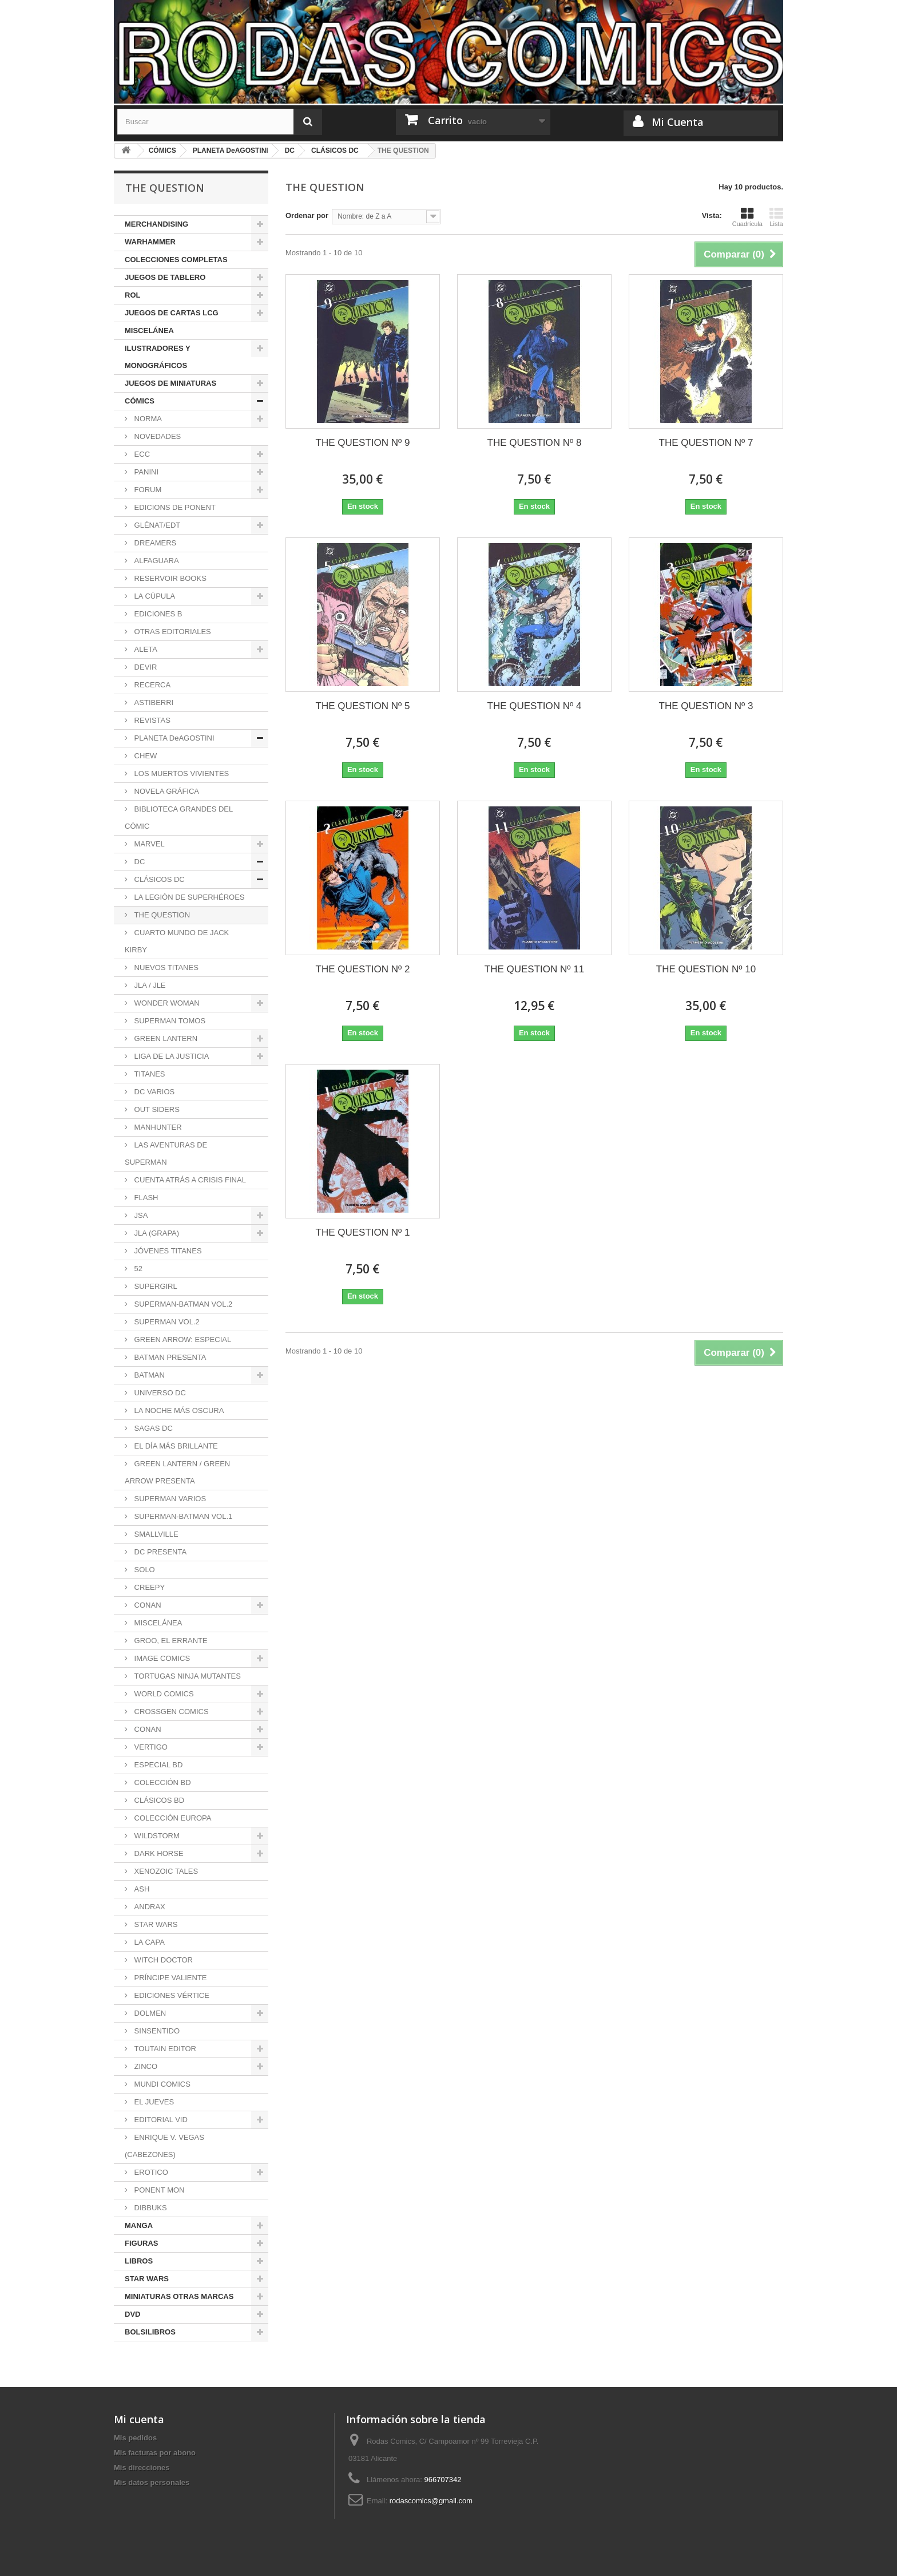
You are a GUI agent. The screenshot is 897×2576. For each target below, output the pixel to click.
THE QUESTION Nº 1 (363, 1232)
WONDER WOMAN (166, 1003)
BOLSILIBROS (150, 2332)
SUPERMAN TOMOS (168, 1020)
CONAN (146, 1605)
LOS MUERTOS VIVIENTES (180, 773)
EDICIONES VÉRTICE (170, 1995)
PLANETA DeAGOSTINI (173, 738)
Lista (776, 217)
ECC (141, 454)
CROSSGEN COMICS (170, 1711)
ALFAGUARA (155, 560)
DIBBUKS (149, 2207)
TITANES (148, 1074)
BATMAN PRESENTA (169, 1357)
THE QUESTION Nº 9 (363, 442)
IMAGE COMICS (161, 1658)
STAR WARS (154, 1924)
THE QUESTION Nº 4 (534, 706)
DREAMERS (154, 543)
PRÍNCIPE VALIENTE (169, 1977)
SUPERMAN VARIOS (169, 1498)
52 (137, 1268)
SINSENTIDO (156, 2031)
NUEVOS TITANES (165, 967)
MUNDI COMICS (161, 2084)
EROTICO (150, 2172)
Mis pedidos (135, 2437)
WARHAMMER (150, 242)
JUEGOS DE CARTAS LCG (172, 312)
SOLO (143, 1569)
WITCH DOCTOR (162, 1960)
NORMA (147, 418)
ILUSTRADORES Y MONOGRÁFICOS (157, 357)
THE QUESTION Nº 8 (534, 442)
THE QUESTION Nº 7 (706, 442)
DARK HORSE (158, 1853)
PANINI (145, 472)
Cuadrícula (747, 217)
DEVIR (144, 667)
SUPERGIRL (154, 1286)
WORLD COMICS (163, 1693)
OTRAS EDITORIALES (171, 631)
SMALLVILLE (155, 1534)
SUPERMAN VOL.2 (166, 1321)
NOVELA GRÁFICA (165, 791)
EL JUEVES (153, 2102)
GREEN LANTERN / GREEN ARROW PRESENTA (177, 1472)
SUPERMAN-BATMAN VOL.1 (182, 1516)
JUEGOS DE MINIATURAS (170, 383)
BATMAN (148, 1375)
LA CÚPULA (153, 596)
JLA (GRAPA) (155, 1233)
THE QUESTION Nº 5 (363, 706)
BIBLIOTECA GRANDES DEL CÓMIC (179, 817)
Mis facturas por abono (155, 2452)
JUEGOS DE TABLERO (165, 277)
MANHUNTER (157, 1127)
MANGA (139, 2225)
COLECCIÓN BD (161, 1782)
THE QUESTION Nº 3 (706, 706)
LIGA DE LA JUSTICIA (170, 1056)
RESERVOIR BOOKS (169, 578)
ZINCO (144, 2066)
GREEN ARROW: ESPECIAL (181, 1339)
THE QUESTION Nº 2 (363, 969)
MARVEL (148, 844)
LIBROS (139, 2261)
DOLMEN (149, 2013)
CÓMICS (139, 401)
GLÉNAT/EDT (156, 525)
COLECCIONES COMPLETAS (176, 259)
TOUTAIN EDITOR (164, 2048)
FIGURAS (141, 2243)
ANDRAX (148, 1906)
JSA (140, 1215)
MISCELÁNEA (149, 330)
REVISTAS (151, 720)
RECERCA (151, 684)
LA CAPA (148, 1942)
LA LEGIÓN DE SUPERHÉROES (188, 897)
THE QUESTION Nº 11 (534, 969)
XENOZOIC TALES (165, 1871)
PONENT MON (158, 2190)
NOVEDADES (156, 436)
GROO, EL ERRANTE (170, 1640)
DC (138, 861)
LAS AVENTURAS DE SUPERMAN (166, 1153)
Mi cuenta (139, 2419)
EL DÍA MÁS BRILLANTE (175, 1446)
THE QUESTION (161, 915)
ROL (132, 295)
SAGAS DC (152, 1428)
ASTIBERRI (152, 702)
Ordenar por (306, 215)
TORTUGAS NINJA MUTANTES (186, 1676)
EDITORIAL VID (160, 2119)
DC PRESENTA (159, 1552)
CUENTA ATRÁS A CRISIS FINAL (189, 1180)
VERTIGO (150, 1747)
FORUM (146, 489)
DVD (132, 2314)
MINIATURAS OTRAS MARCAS (179, 2296)
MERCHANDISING (156, 224)
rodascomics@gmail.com (431, 2500)
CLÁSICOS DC (158, 879)
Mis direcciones (142, 2467)
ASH (140, 1889)
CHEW (144, 755)
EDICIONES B (157, 614)
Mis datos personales (151, 2482)
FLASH (145, 1197)
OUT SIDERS (156, 1109)
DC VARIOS (153, 1091)
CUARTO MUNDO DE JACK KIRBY (177, 941)
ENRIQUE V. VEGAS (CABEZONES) (164, 2146)
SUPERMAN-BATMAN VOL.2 (182, 1304)
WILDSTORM (156, 1835)
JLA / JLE (149, 985)
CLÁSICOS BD (158, 1800)
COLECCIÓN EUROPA (171, 1818)
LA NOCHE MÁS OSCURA (178, 1410)
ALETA (144, 649)
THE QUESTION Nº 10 (706, 969)
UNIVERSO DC (159, 1392)
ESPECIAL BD (157, 1764)
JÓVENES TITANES (167, 1251)
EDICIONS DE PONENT (174, 507)
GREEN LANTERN (164, 1038)
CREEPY (148, 1587)
